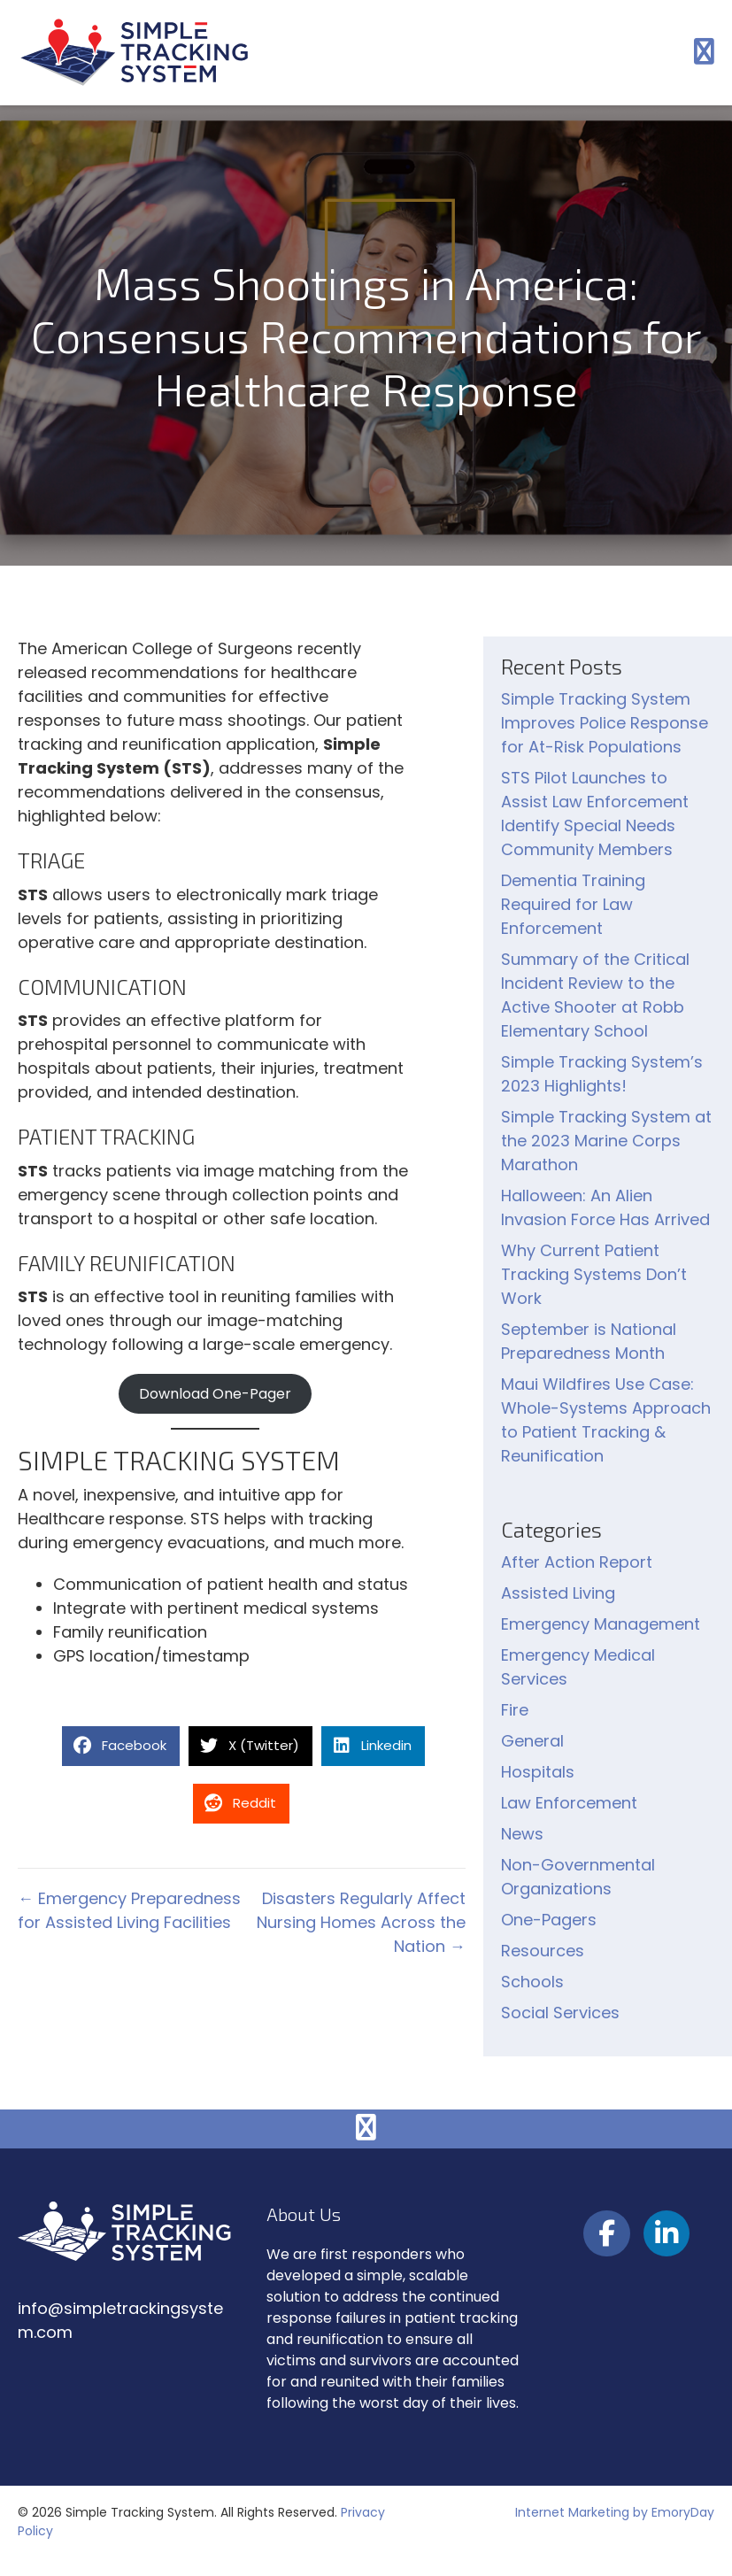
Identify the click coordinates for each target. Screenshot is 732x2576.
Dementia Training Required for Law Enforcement (573, 904)
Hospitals (537, 1772)
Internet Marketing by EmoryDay (614, 2512)
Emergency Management (600, 1624)
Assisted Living (558, 1593)
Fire (514, 1710)
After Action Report (576, 1562)
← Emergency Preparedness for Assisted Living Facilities (129, 1910)
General (532, 1741)
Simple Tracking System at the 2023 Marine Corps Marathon (606, 1141)
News (522, 1834)
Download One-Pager (215, 1394)
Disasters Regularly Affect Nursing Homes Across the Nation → (361, 1922)
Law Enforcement (569, 1803)
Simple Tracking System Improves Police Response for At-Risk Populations (604, 723)
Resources (542, 1951)
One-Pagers (549, 1920)
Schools (532, 1982)
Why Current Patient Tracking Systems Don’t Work (594, 1274)
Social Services (560, 2012)
